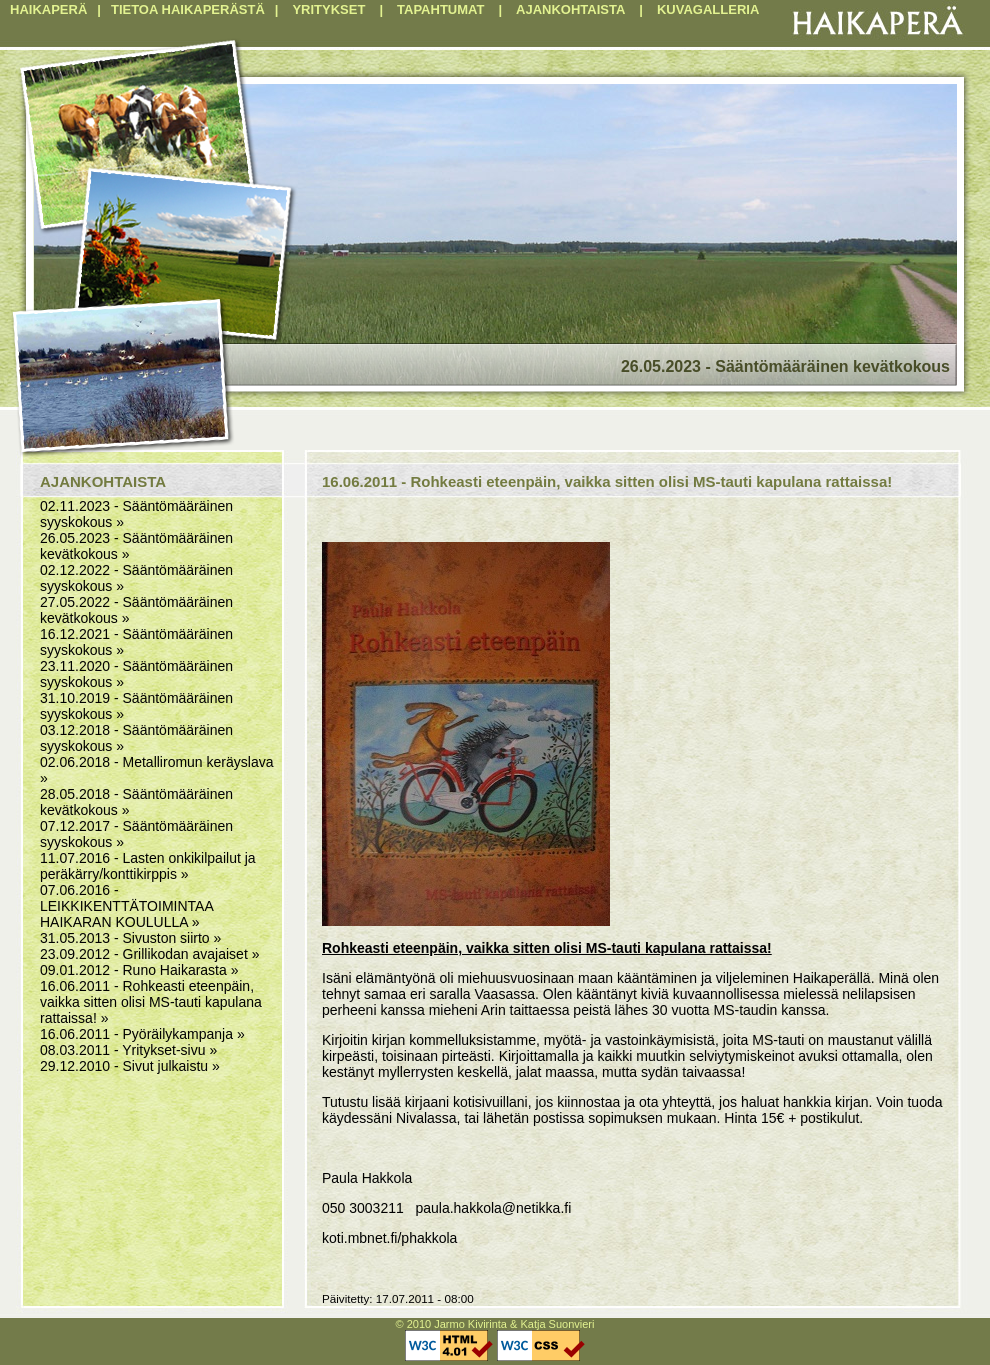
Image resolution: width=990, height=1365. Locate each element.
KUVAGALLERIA (708, 9)
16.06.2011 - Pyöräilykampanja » (142, 1034)
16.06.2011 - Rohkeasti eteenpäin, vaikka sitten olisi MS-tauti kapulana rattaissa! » (151, 1002)
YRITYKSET (328, 9)
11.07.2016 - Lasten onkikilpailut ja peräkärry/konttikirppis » (148, 866)
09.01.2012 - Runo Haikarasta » (139, 970)
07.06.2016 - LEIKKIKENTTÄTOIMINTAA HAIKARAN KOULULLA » (126, 906)
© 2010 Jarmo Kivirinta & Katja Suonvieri (495, 1324)
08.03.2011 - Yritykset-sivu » (128, 1050)
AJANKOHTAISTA (570, 9)
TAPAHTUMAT (440, 9)
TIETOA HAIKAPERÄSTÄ (188, 9)
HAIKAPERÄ (48, 9)
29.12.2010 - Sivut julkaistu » (130, 1066)
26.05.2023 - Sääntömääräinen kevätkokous (785, 366)
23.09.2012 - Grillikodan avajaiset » (149, 954)
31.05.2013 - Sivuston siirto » (130, 938)
